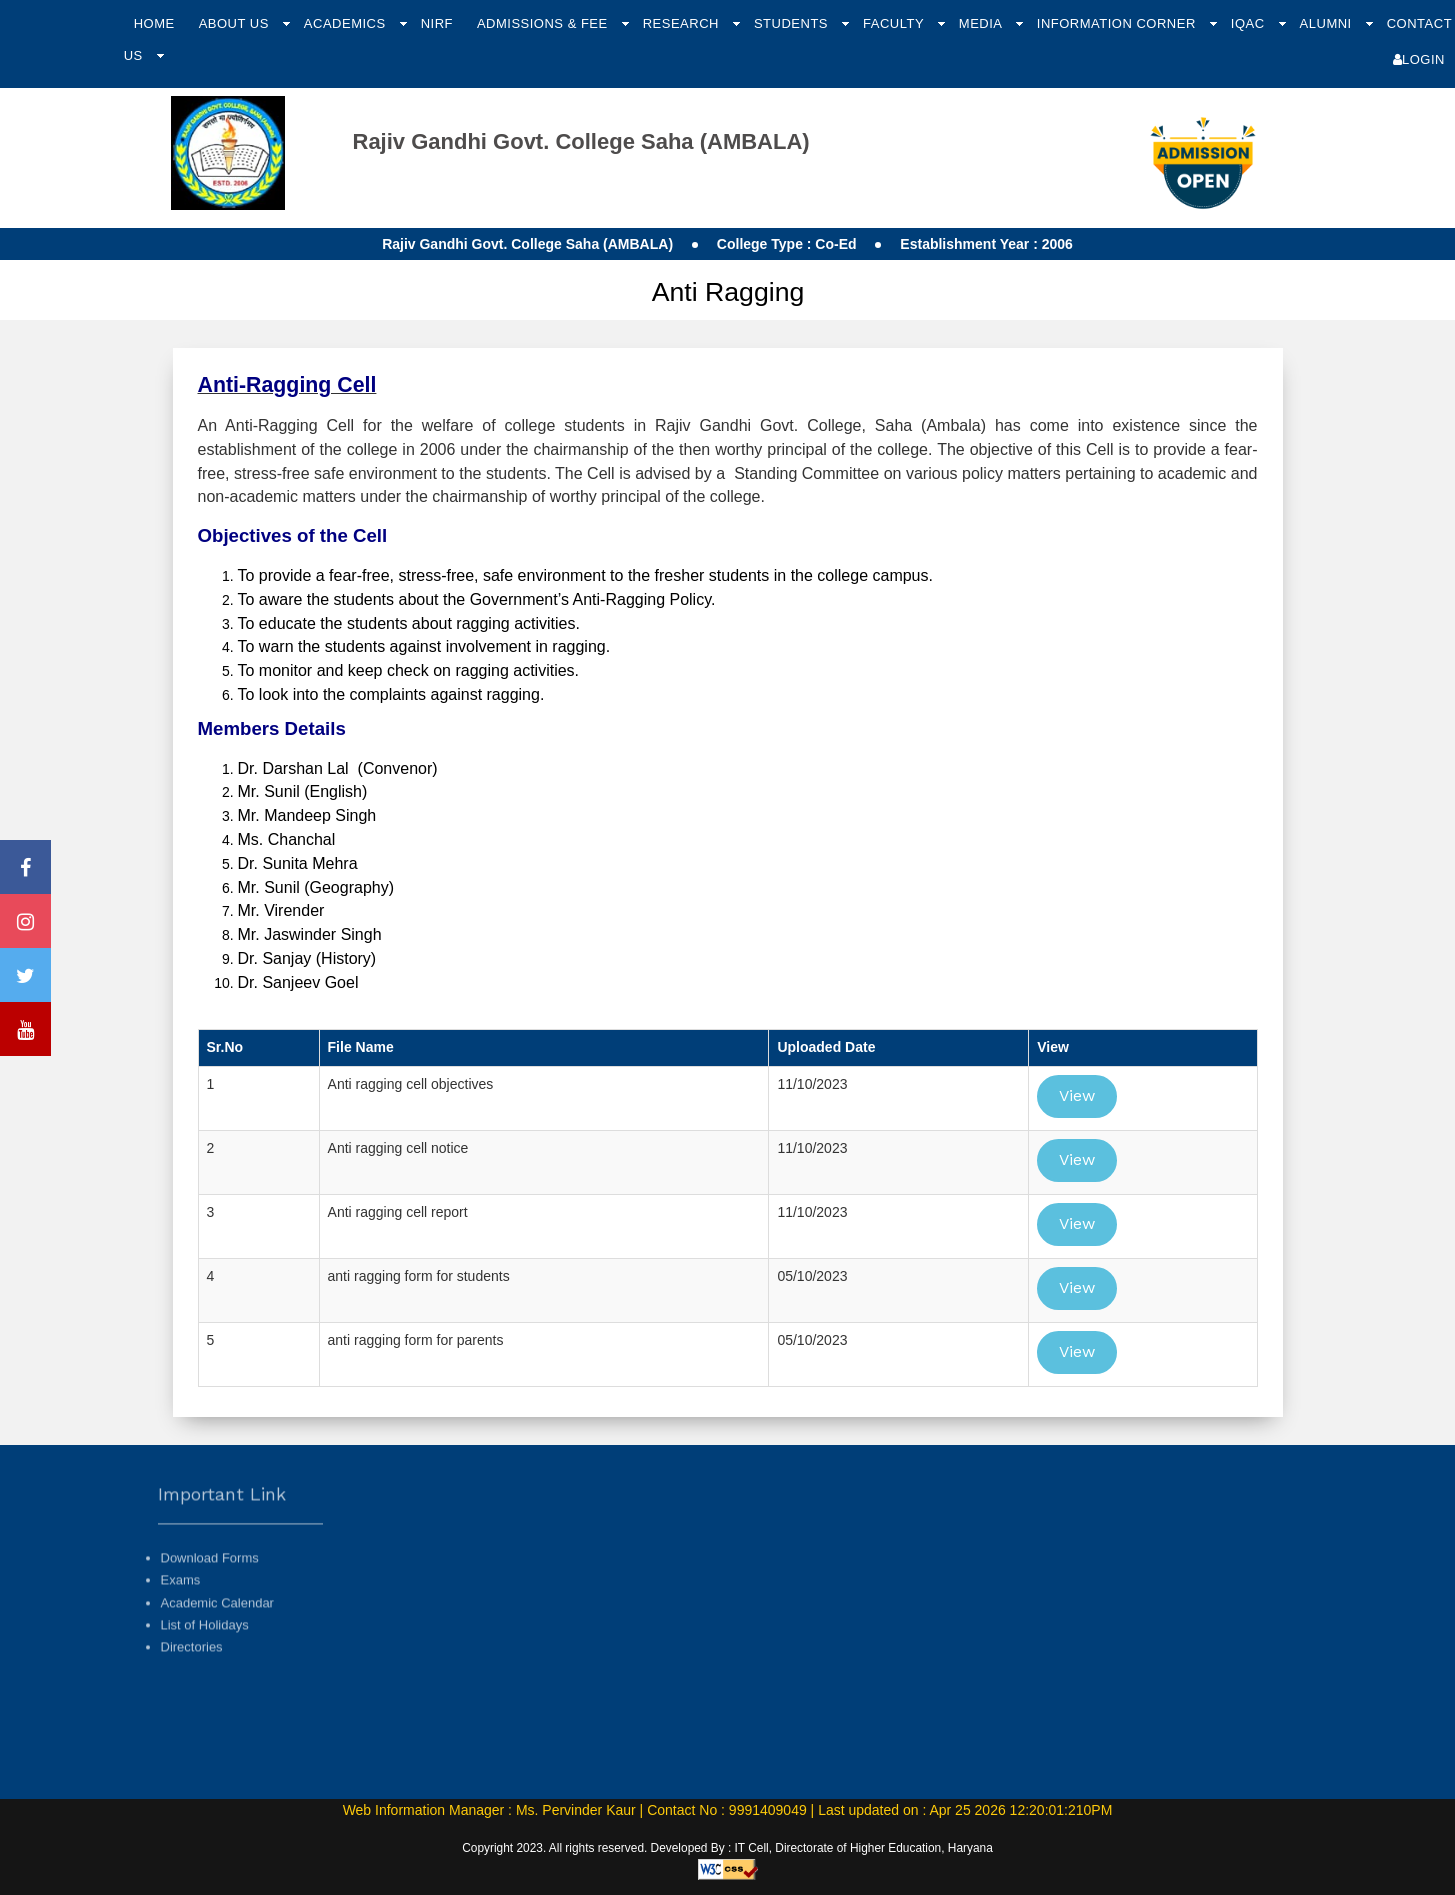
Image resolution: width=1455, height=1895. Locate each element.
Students (793, 23)
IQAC (1250, 23)
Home (154, 23)
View (1077, 1095)
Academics (347, 23)
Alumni (1328, 23)
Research (683, 23)
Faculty (895, 23)
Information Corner (1118, 23)
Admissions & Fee (544, 23)
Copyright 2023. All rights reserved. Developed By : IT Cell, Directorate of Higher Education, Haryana (727, 1848)
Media (982, 23)
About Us (236, 23)
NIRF (437, 23)
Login (1419, 59)
